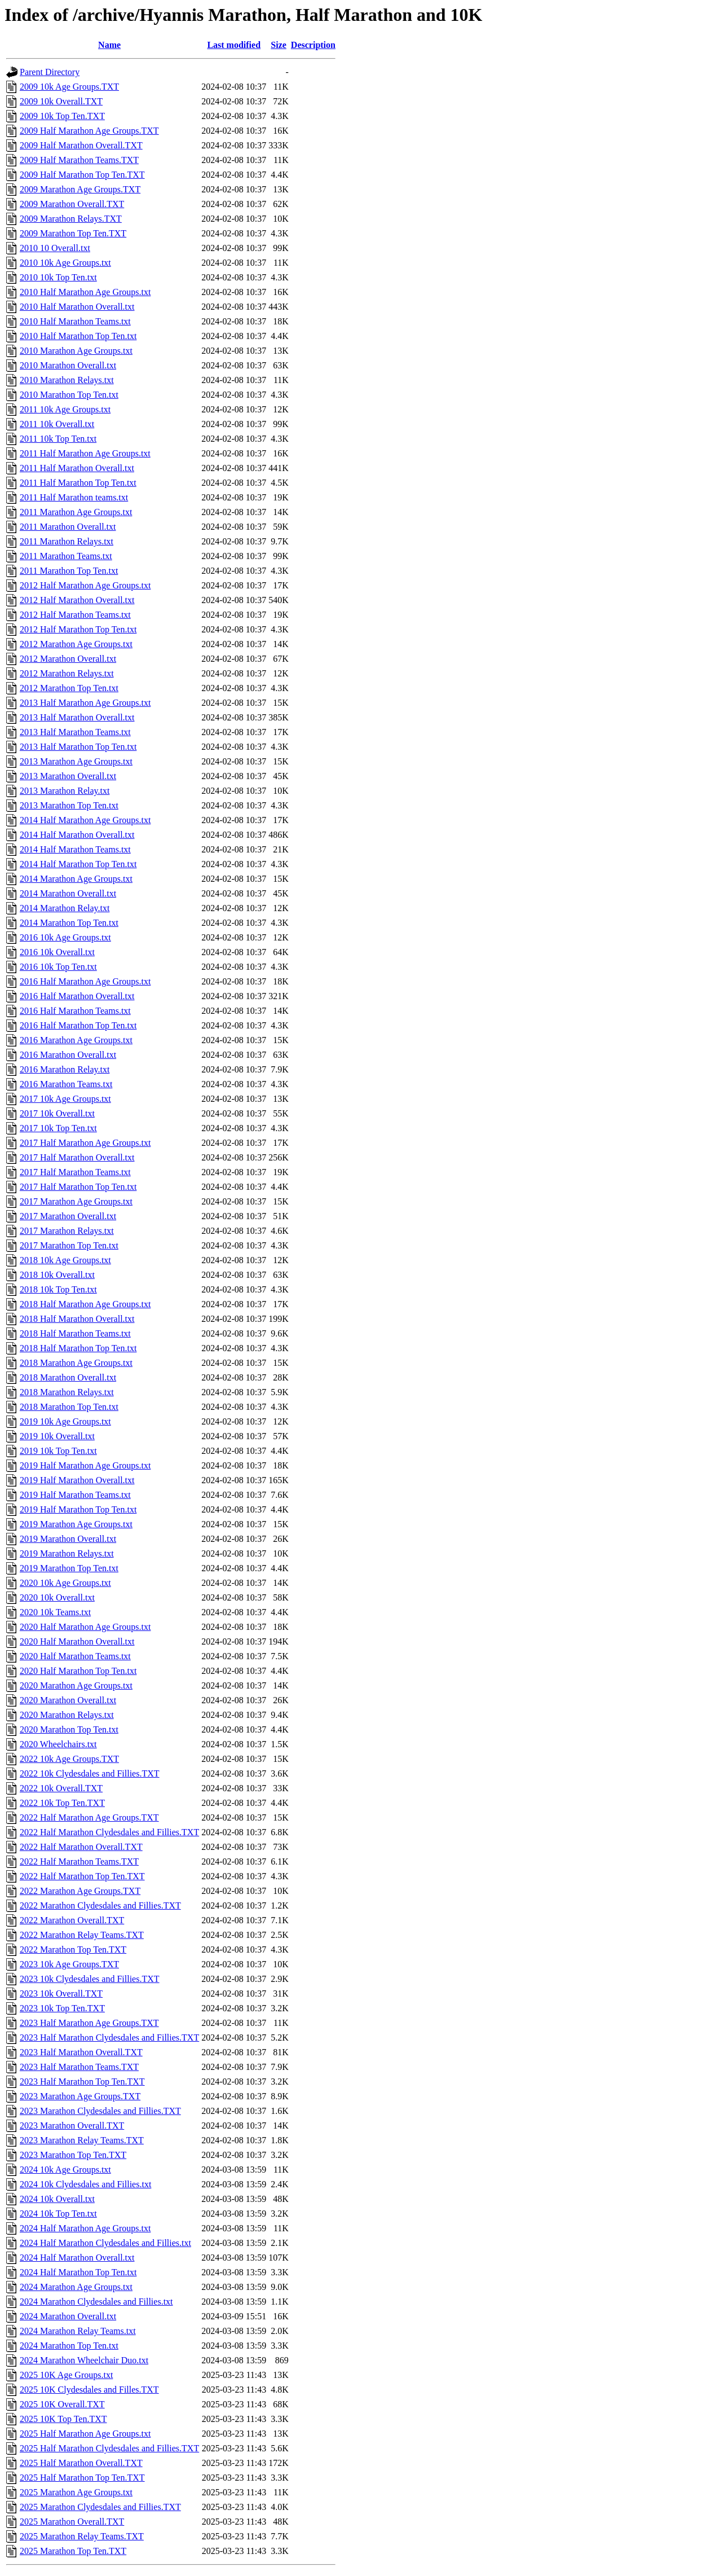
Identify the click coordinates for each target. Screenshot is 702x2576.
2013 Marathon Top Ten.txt (69, 805)
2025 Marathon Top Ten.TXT (73, 2551)
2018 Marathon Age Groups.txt (76, 1363)
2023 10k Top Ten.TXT (62, 2008)
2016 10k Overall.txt (57, 952)
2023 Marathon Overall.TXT (72, 2125)
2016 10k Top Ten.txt (58, 967)
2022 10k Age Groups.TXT (69, 1759)
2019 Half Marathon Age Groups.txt (85, 1465)
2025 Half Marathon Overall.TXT (81, 2463)
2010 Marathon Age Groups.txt (76, 350)
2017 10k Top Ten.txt (58, 1128)
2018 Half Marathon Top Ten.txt (78, 1348)
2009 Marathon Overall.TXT (72, 204)
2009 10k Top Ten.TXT (62, 116)
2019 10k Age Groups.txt (65, 1421)
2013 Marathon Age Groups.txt (76, 761)
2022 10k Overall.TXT (61, 1788)
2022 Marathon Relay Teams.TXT (82, 1935)
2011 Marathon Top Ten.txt (69, 570)
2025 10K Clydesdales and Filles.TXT (89, 2389)
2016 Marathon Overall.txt (68, 1055)
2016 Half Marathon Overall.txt (77, 996)
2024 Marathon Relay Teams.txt (78, 2331)
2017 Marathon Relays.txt (67, 1231)
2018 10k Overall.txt (57, 1275)
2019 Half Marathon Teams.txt (75, 1495)
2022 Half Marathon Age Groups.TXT (89, 1817)
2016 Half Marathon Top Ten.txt (78, 1025)
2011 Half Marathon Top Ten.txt (78, 482)
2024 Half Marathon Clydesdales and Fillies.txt (105, 2243)
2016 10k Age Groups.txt (65, 937)
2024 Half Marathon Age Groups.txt (85, 2228)
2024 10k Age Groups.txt (65, 2169)
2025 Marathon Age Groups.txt (76, 2492)
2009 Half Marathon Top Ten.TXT (82, 174)
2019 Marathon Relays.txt (67, 1553)
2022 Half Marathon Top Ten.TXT (82, 1876)
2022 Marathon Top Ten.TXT (73, 1949)
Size (278, 45)
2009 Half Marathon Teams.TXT (79, 160)
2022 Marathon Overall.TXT (72, 1920)
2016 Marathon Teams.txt (66, 1084)
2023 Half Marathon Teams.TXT (79, 2067)
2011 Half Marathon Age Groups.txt (85, 453)
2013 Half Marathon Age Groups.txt (85, 702)
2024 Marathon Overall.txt (68, 2316)
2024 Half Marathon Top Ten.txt (78, 2272)
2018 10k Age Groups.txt (65, 1260)
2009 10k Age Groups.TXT (69, 86)
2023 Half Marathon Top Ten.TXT (82, 2081)
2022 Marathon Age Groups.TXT (80, 1891)
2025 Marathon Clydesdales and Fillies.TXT (100, 2507)
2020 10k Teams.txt (55, 1612)
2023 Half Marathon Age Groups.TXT (89, 2023)
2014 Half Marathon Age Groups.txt (85, 820)
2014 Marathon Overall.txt (68, 893)
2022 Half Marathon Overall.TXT (81, 1847)
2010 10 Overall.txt (55, 248)
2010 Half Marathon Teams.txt (75, 321)
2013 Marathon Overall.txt (68, 776)
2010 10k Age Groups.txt (65, 262)
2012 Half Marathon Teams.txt (75, 614)
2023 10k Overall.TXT (61, 1993)
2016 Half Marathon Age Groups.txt (85, 981)
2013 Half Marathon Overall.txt (77, 717)
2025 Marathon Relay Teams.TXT (82, 2536)
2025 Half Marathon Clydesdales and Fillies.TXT (109, 2448)
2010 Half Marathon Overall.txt (77, 306)
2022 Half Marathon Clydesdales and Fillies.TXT (109, 1832)
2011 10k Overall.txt (57, 424)
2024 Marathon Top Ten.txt (69, 2345)
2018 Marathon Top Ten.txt (69, 1407)
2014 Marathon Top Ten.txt (69, 922)
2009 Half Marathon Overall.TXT (81, 145)
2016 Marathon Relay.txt (64, 1069)
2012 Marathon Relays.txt (67, 673)
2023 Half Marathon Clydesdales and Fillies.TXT (109, 2037)
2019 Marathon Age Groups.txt (76, 1524)
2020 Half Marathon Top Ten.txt (78, 1671)
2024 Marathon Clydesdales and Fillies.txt (96, 2301)
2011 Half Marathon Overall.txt (77, 468)
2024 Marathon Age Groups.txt (76, 2287)
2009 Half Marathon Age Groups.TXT (89, 130)
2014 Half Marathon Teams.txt (75, 849)
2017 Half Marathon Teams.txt (75, 1172)
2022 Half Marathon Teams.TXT (79, 1861)
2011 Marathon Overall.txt (68, 526)
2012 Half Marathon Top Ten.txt (78, 629)
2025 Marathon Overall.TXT (72, 2521)
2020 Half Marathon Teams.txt (75, 1656)
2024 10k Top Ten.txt (58, 2213)
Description (313, 45)
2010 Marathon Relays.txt (67, 380)
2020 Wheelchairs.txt (58, 1744)
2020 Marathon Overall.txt (68, 1700)
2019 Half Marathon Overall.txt (77, 1480)
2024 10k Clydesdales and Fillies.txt (85, 2184)
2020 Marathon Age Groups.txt (76, 1685)
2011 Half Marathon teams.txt (74, 497)
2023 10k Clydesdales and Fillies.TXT (90, 1979)
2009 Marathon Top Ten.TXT (73, 233)
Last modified (234, 45)
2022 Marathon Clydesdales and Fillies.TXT (100, 1905)
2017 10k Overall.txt (57, 1113)
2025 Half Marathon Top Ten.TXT (82, 2477)
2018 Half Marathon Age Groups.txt (85, 1304)
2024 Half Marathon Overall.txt (77, 2257)
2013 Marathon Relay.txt (64, 790)
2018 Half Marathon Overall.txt (77, 1319)
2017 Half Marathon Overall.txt (77, 1157)
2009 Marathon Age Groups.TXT (80, 189)
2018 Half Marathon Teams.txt (75, 1333)
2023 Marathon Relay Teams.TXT (82, 2140)
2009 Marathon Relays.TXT (71, 218)
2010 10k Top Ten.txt (58, 277)
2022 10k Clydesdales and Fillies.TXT (90, 1773)
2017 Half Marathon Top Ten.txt (78, 1187)
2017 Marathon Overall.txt (68, 1216)
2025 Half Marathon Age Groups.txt (85, 2433)
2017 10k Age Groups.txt (65, 1099)
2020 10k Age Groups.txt (65, 1583)
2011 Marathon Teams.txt (66, 556)
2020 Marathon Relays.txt (67, 1715)
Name (109, 45)
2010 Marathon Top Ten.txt (69, 394)
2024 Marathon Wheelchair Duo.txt (84, 2360)
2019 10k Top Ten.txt (58, 1451)
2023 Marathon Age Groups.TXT (80, 2096)
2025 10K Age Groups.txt (66, 2375)
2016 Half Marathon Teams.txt (75, 1011)
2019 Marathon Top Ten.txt (69, 1568)
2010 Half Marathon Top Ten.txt (78, 336)
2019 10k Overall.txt (57, 1436)
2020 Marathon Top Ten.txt (69, 1729)
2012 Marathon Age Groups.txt (76, 644)
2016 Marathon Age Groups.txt (76, 1040)
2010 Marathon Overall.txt (68, 365)
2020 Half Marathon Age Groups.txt (85, 1627)
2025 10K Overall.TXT (62, 2404)
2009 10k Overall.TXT (61, 101)
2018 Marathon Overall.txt (68, 1377)
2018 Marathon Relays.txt (67, 1392)
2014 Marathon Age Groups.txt (76, 878)
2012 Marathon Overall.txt (68, 658)
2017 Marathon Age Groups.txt (76, 1201)
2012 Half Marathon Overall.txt (77, 600)
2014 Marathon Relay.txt (64, 908)
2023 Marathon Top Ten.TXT (73, 2155)
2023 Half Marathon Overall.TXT (81, 2052)
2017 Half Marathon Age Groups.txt (85, 1143)
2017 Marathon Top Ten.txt (69, 1245)
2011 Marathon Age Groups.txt (76, 512)
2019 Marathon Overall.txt (68, 1539)
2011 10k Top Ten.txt (58, 438)
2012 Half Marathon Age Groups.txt (85, 585)
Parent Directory (50, 72)
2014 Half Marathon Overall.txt (77, 834)
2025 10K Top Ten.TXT (63, 2419)
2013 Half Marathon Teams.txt (75, 732)
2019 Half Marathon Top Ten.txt (78, 1509)
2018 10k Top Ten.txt (58, 1289)
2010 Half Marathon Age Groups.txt (85, 292)
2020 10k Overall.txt (57, 1597)
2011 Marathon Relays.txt (66, 541)
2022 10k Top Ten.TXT (62, 1803)
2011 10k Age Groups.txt (65, 409)
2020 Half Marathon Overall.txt (77, 1641)
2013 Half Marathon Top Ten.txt (78, 746)
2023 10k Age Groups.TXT (69, 1964)
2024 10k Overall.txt (57, 2199)
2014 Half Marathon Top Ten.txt (78, 864)
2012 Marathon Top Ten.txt (69, 688)
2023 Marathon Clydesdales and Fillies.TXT (100, 2111)
